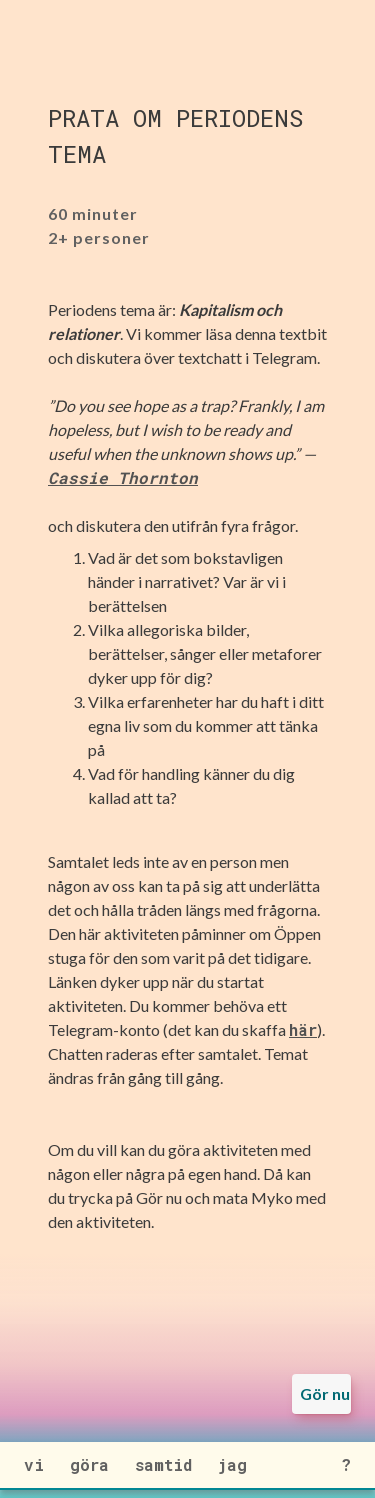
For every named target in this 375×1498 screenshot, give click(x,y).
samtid (163, 1464)
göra (89, 1464)
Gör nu (325, 1393)
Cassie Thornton (123, 477)
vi (34, 1464)
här (303, 1029)
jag (232, 1464)
